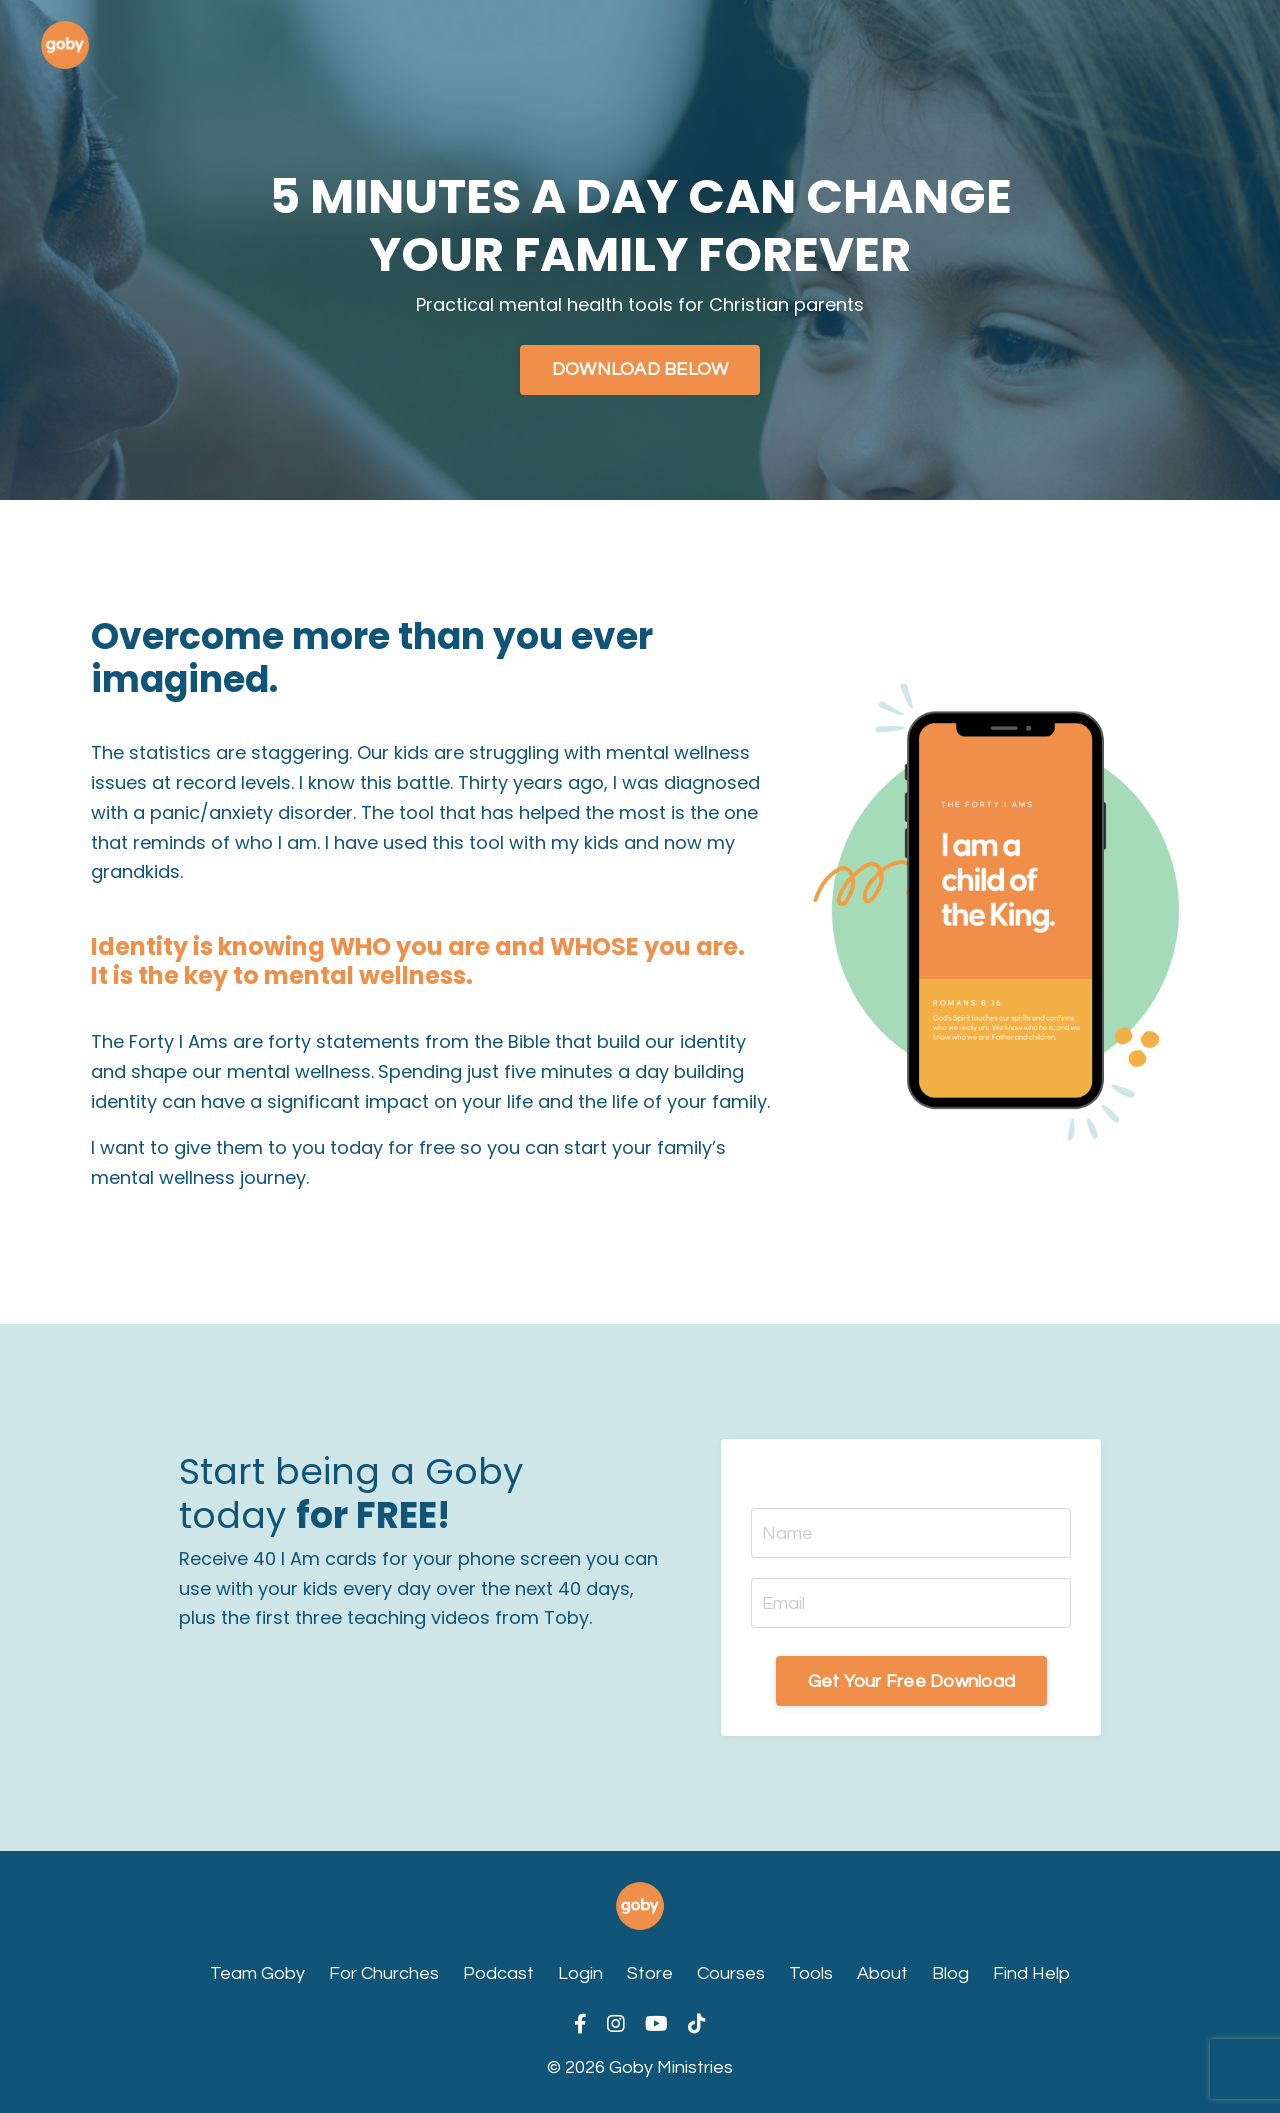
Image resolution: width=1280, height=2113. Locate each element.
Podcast (498, 1973)
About (882, 1973)
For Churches (384, 1973)
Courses (731, 1973)
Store (650, 1973)
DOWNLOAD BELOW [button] (640, 369)
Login (580, 1973)
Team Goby (257, 1973)
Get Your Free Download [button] (912, 1681)
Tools (811, 1973)
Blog (950, 1973)
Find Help (1031, 1973)
